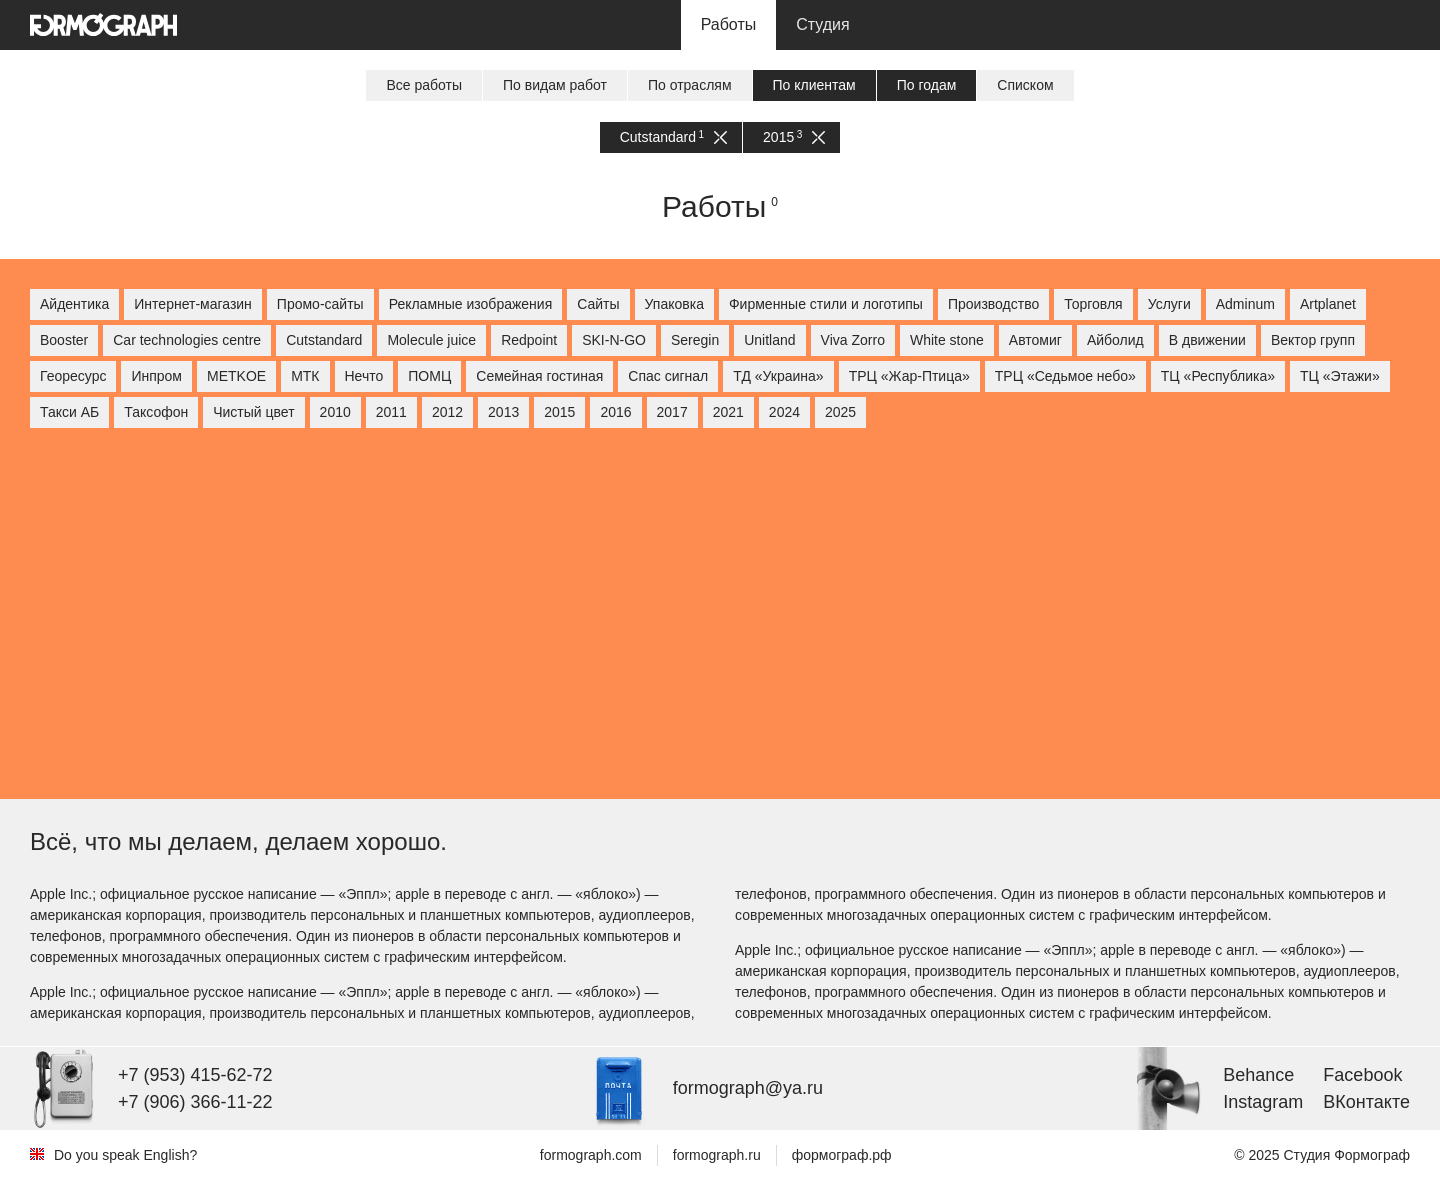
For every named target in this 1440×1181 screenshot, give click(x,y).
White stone (947, 340)
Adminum (1245, 304)
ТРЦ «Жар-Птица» (909, 376)
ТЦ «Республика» (1218, 376)
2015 (794, 137)
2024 (784, 412)
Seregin (695, 340)
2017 (672, 412)
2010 (335, 412)
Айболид (1115, 340)
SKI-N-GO (614, 340)
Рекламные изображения (471, 304)
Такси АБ (69, 412)
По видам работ (555, 85)
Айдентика (74, 304)
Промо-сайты (320, 304)
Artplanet (1328, 304)
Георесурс (73, 376)
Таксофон (156, 412)
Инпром (156, 376)
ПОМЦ (429, 376)
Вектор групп (1313, 340)
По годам (927, 85)
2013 (503, 412)
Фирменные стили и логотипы (826, 304)
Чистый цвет (253, 412)
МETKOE (236, 376)
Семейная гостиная (539, 376)
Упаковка (674, 304)
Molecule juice (431, 340)
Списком (1025, 85)
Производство (993, 304)
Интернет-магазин (193, 304)
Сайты (598, 304)
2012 (447, 412)
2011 (391, 412)
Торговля (1093, 304)
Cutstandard (673, 137)
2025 (840, 412)
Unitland (769, 340)
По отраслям (690, 85)
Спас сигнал (668, 376)
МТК (305, 376)
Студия (822, 24)
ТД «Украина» (778, 376)
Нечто (364, 376)
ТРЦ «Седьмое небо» (1065, 376)
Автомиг (1035, 340)
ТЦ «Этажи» (1340, 376)
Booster (64, 340)
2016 (615, 412)
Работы (729, 24)
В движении (1207, 340)
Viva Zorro (853, 340)
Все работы (424, 85)
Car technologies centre (187, 340)
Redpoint (529, 340)
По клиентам (814, 85)
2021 (728, 412)
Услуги (1169, 304)
